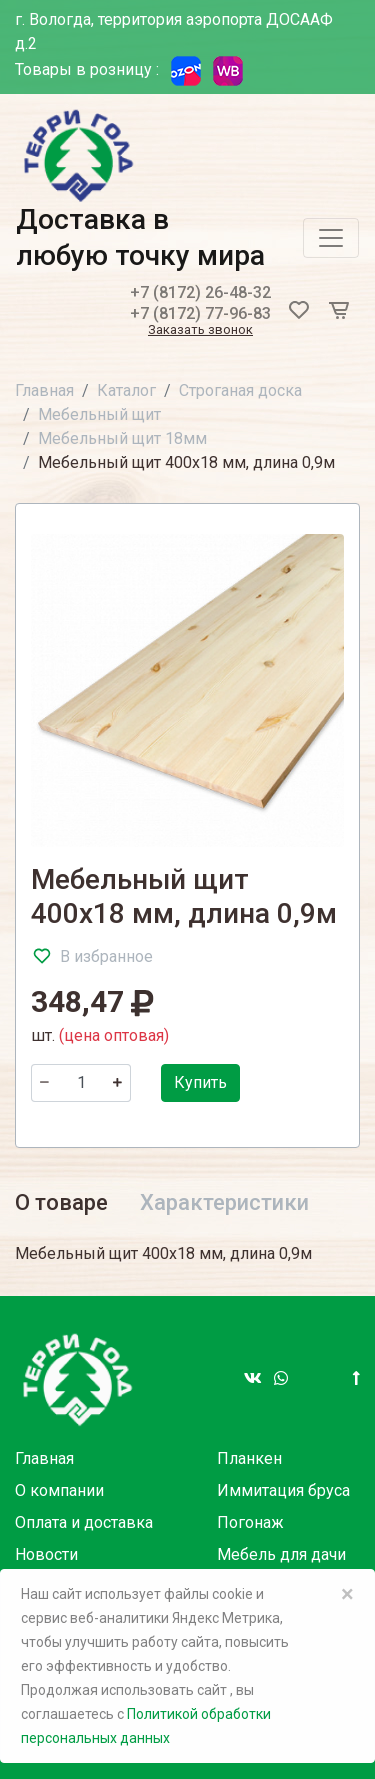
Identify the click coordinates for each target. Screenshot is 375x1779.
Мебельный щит (99, 414)
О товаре (61, 1202)
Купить (200, 1082)
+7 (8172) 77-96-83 (200, 313)
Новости (46, 1554)
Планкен (249, 1458)
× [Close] (347, 1594)
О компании (59, 1490)
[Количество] (81, 1083)
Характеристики (224, 1202)
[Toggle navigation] (331, 238)
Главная (44, 390)
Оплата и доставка (84, 1522)
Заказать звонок (200, 330)
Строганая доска (240, 390)
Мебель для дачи (281, 1554)
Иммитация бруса (283, 1490)
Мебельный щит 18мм (122, 438)
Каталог (126, 390)
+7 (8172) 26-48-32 (200, 292)
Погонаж (250, 1522)
